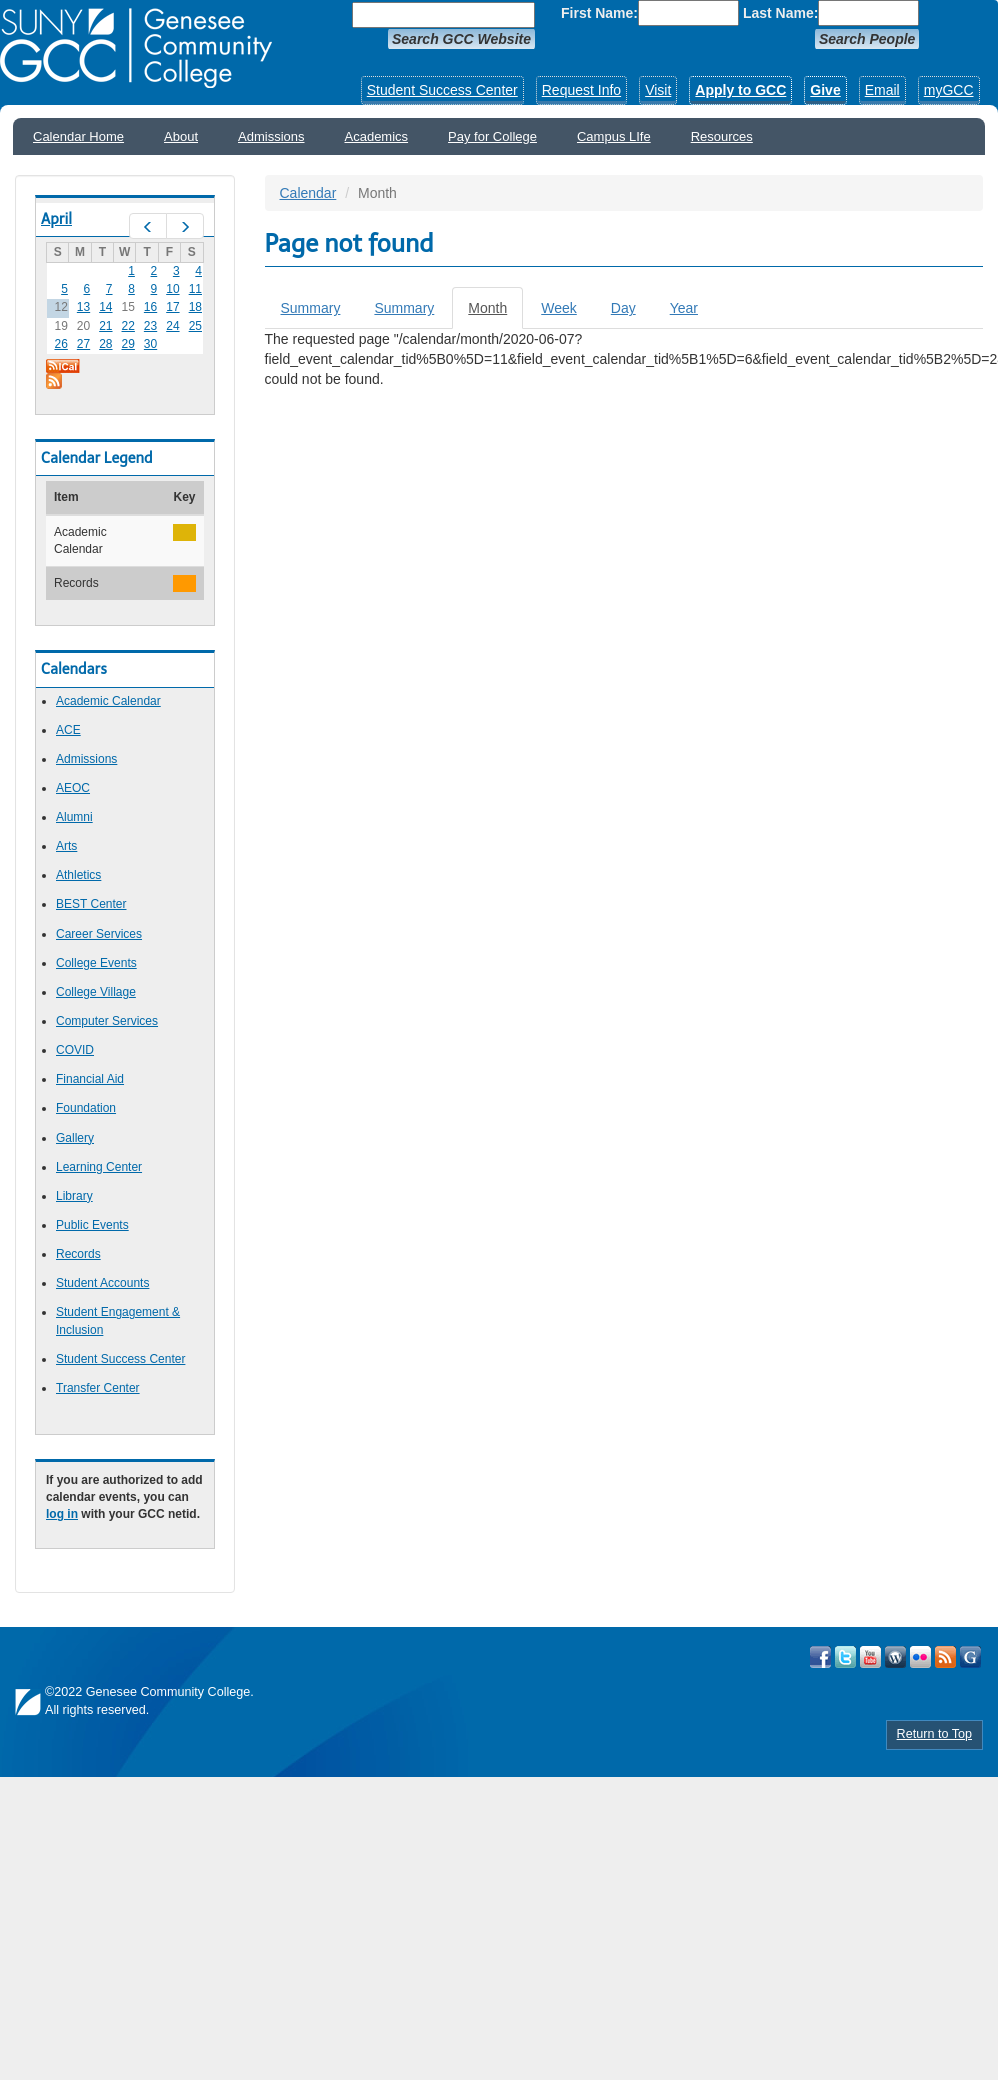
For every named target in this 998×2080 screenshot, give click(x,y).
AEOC (73, 788)
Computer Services (107, 1021)
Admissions (271, 136)
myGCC (949, 90)
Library (74, 1196)
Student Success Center (442, 90)
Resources (722, 136)
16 (150, 307)
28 (105, 344)
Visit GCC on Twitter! (845, 1657)
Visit (658, 90)
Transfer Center (98, 1388)
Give (825, 90)
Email (882, 90)
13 (83, 307)
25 (195, 326)
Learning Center (99, 1167)
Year (684, 308)
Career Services (99, 934)
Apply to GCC (740, 90)
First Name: (599, 13)
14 (105, 307)
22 (128, 326)
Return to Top (934, 1734)
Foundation (86, 1108)
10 (172, 289)
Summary (311, 308)
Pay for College (492, 136)
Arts (66, 846)
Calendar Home (78, 136)
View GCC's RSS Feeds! (945, 1657)
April (56, 219)
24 (172, 326)
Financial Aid (90, 1079)
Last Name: (780, 13)
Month (495, 313)
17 (172, 307)
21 (105, 326)
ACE (68, 730)
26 (60, 344)
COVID (75, 1050)
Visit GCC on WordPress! (895, 1657)
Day (623, 308)
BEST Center (91, 904)
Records (78, 1254)
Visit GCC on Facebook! (820, 1657)
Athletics (78, 875)
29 (128, 344)
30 (150, 344)
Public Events (92, 1225)
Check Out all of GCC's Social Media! (970, 1657)
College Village (96, 992)
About (181, 136)
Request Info (581, 90)
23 (150, 326)
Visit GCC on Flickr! (920, 1657)
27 (83, 344)
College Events (96, 963)
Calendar (308, 193)
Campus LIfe (614, 136)
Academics (377, 136)
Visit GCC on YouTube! (870, 1657)
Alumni (74, 817)
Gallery (75, 1138)
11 (195, 289)
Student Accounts (102, 1283)
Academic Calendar (108, 701)
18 (195, 307)
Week (559, 308)
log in (62, 1514)
